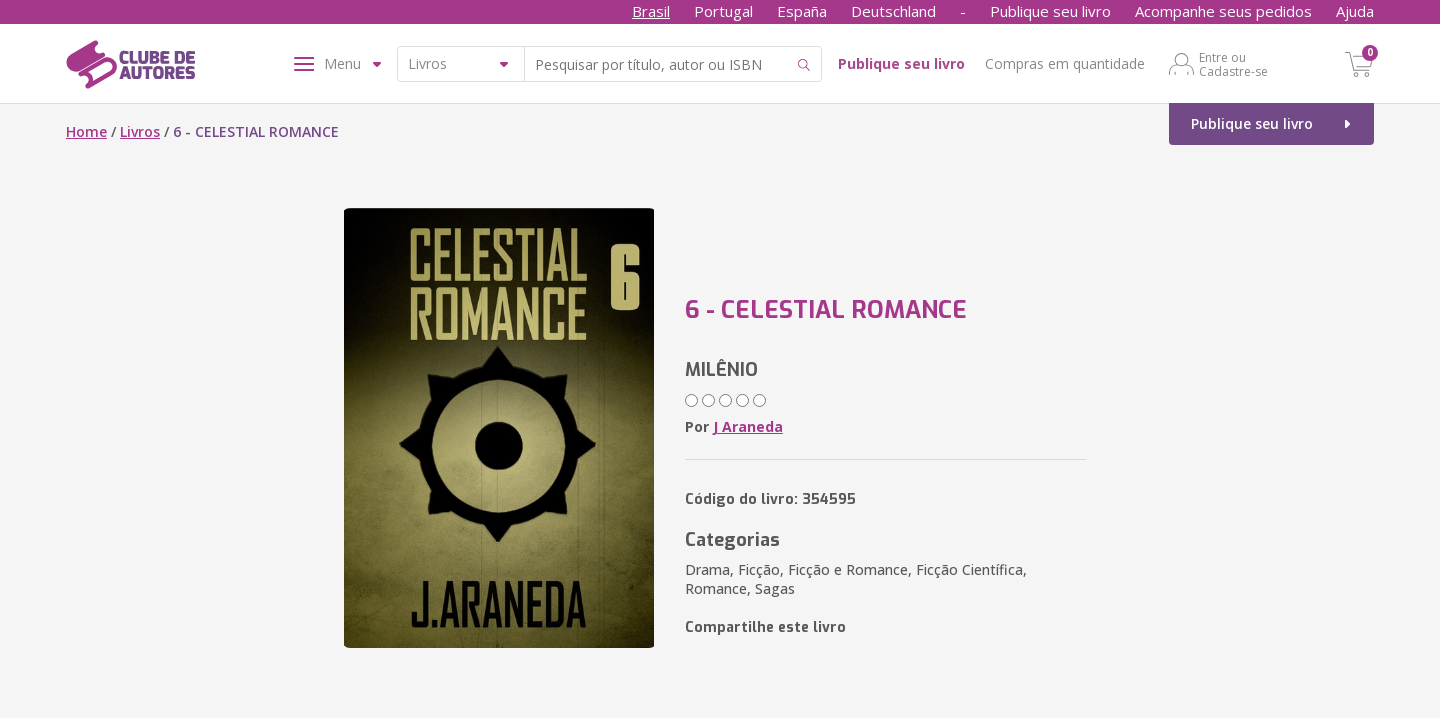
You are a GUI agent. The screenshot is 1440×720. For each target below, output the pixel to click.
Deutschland (893, 11)
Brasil (651, 11)
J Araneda (748, 426)
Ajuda (1355, 11)
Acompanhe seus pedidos (1223, 11)
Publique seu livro (1050, 11)
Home (86, 131)
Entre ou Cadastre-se (1233, 64)
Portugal (723, 11)
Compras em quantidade (1065, 63)
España (802, 11)
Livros (140, 131)
